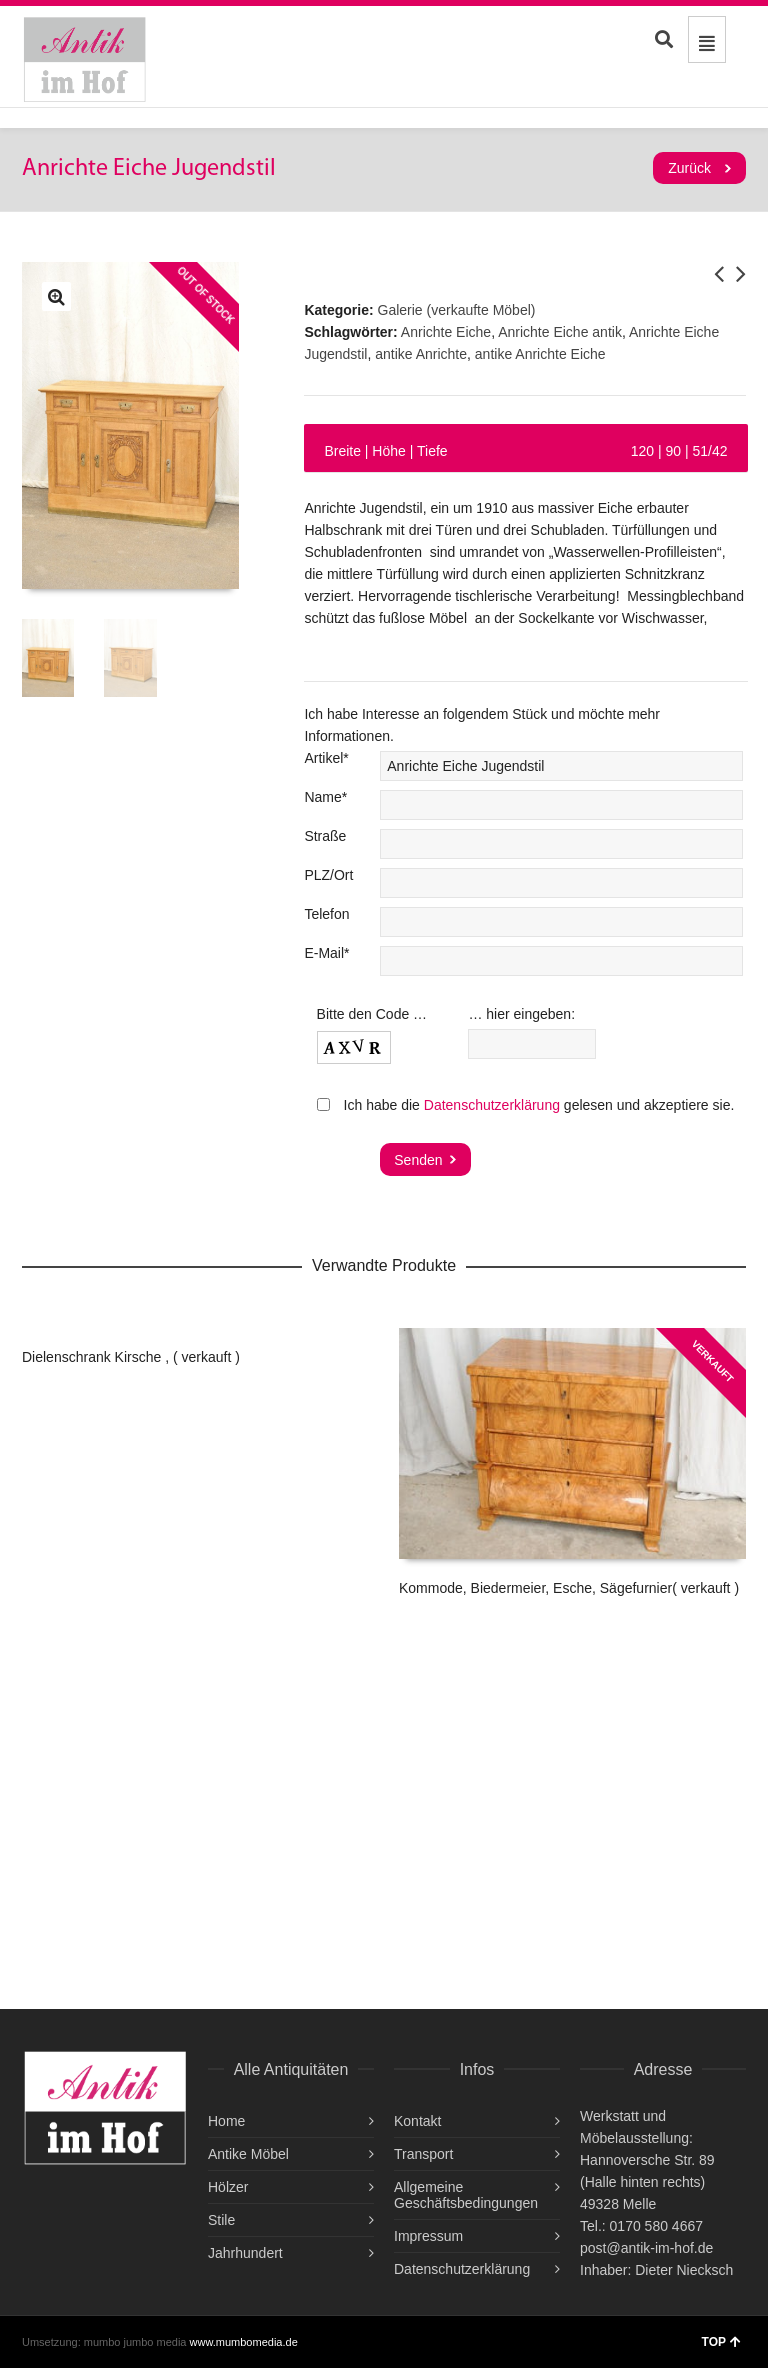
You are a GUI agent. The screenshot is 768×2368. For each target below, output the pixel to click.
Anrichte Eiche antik (560, 332)
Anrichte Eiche (446, 332)
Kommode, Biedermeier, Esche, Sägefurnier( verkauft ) (569, 1588)
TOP (721, 2342)
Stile (221, 2220)
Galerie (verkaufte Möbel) (457, 310)
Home (226, 2121)
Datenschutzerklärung (492, 1105)
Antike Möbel (248, 2154)
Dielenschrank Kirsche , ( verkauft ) (131, 1357)
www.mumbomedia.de (244, 2342)
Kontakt (417, 2121)
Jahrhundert (245, 2253)
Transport (423, 2154)
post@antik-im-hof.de (646, 2248)
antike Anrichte (421, 354)
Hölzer (228, 2187)
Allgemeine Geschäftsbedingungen (466, 2195)
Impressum (428, 2236)
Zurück (689, 168)
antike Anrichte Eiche (540, 354)
